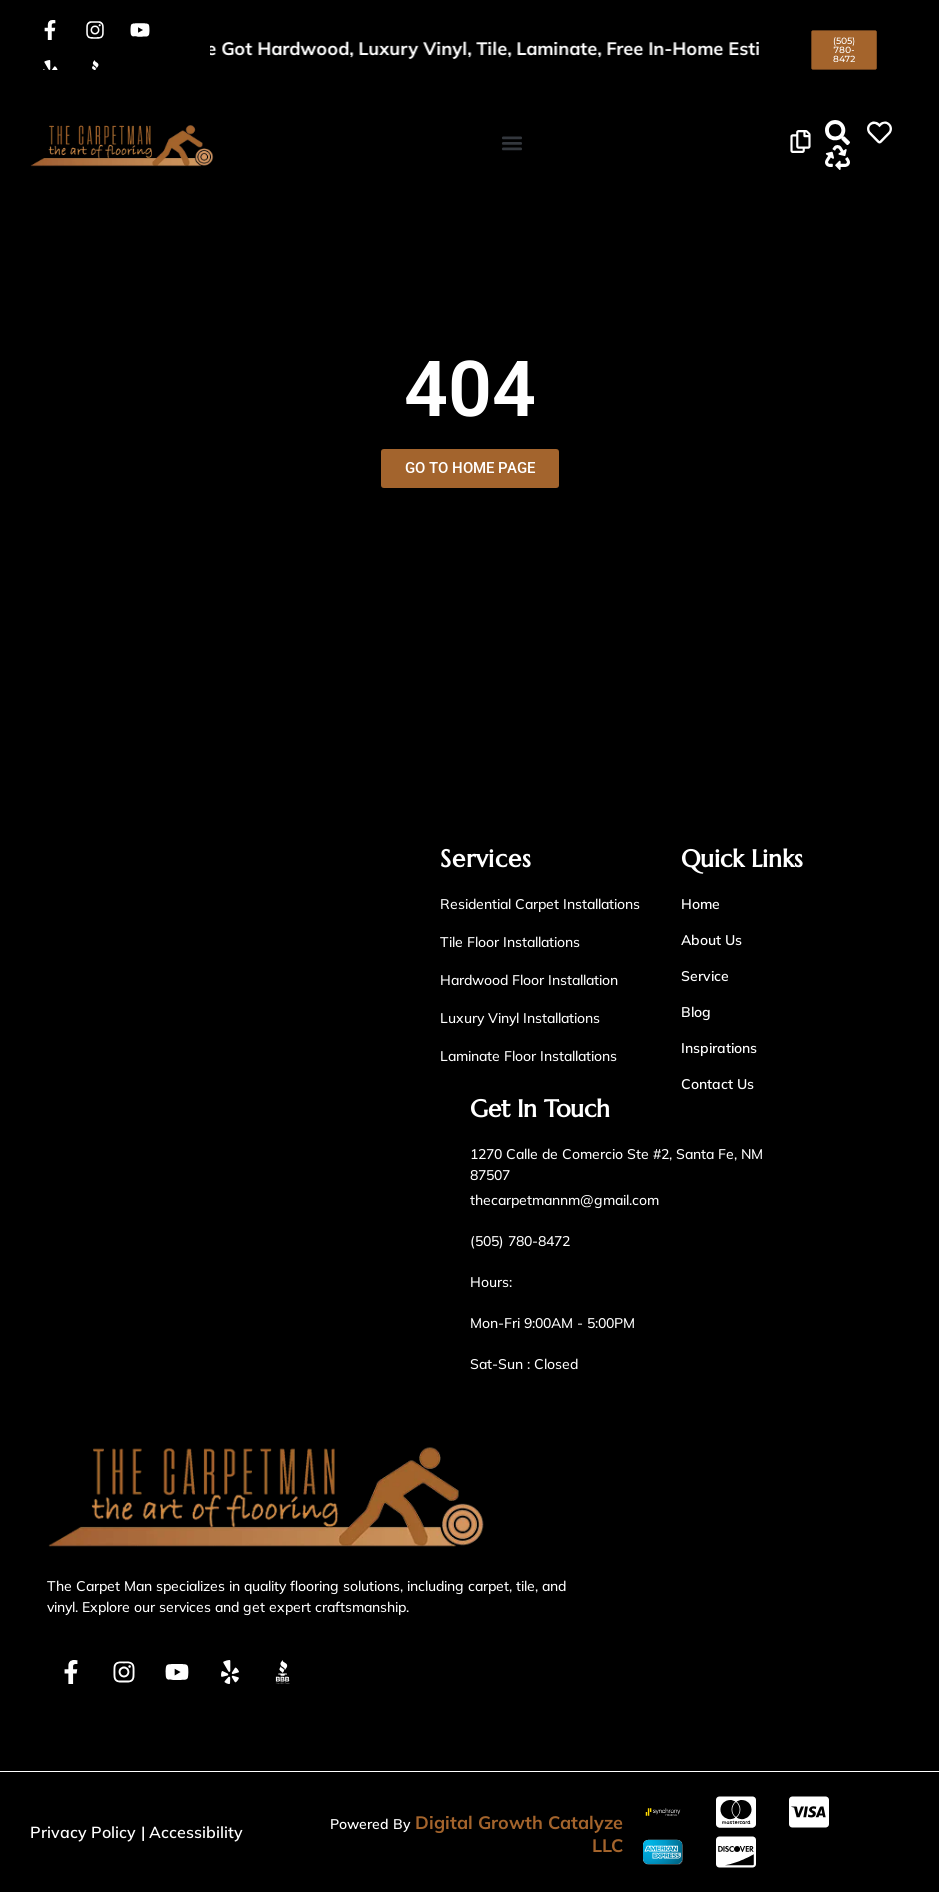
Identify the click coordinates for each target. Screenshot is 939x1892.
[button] (511, 142)
